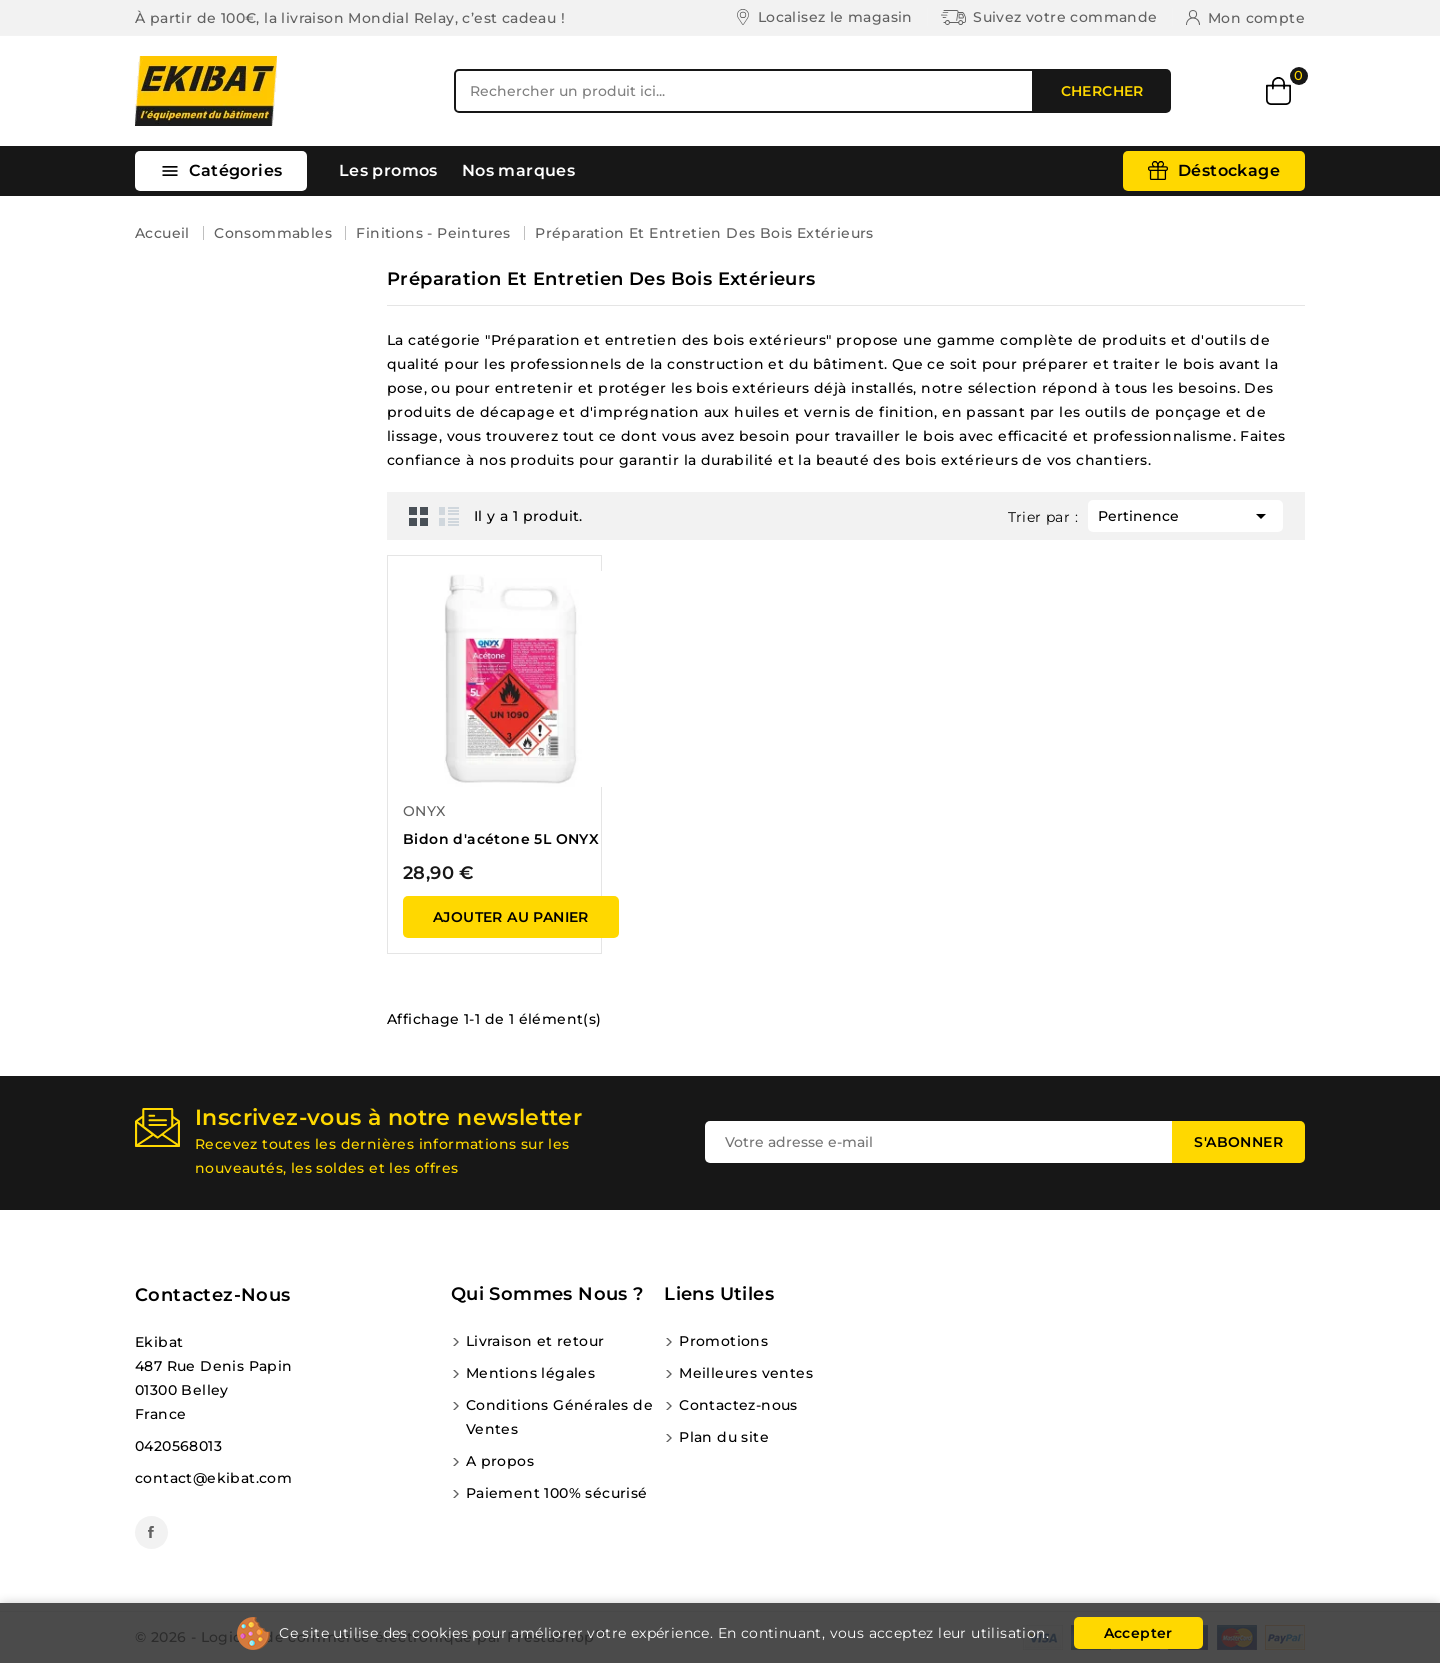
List (449, 516)
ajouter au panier (511, 917)
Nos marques (518, 170)
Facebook (151, 1532)
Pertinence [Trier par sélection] (1185, 514)
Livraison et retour (535, 1341)
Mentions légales (530, 1373)
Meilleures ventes (746, 1373)
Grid (419, 516)
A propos (500, 1461)
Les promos (388, 170)
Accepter (1138, 1633)
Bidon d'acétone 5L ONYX (501, 839)
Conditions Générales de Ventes (559, 1417)
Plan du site (724, 1437)
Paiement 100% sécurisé (557, 1493)
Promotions (723, 1341)
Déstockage (1229, 170)
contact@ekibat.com (213, 1478)
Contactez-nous (213, 1295)
